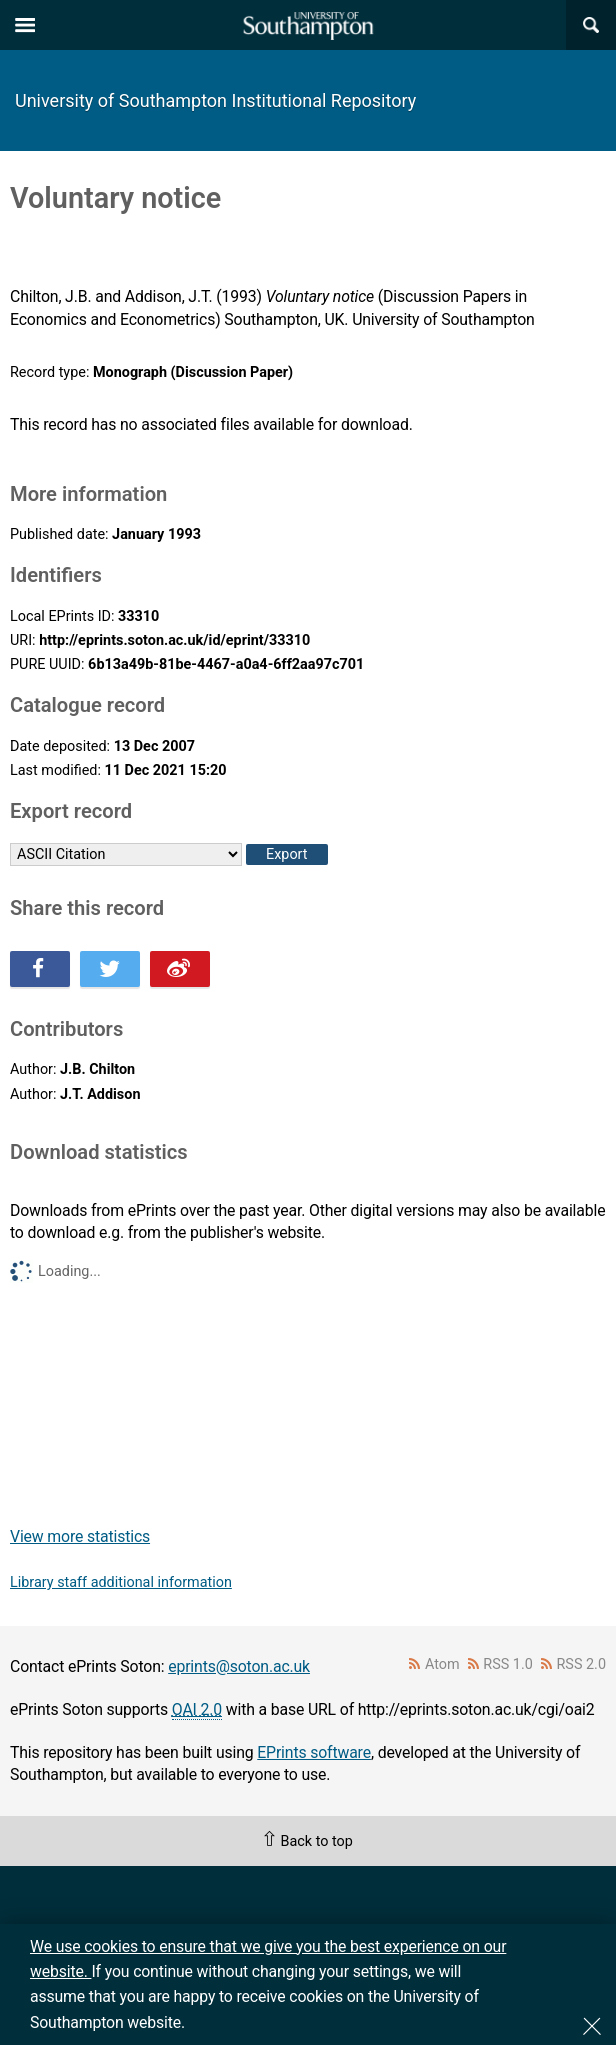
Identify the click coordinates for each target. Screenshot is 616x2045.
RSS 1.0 (508, 1664)
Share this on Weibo (180, 969)
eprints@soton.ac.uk (239, 1666)
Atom (442, 1664)
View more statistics (80, 1536)
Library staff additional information (121, 1582)
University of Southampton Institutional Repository (215, 100)
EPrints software (314, 1752)
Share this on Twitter (110, 969)
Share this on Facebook (40, 969)
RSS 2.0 (582, 1664)
